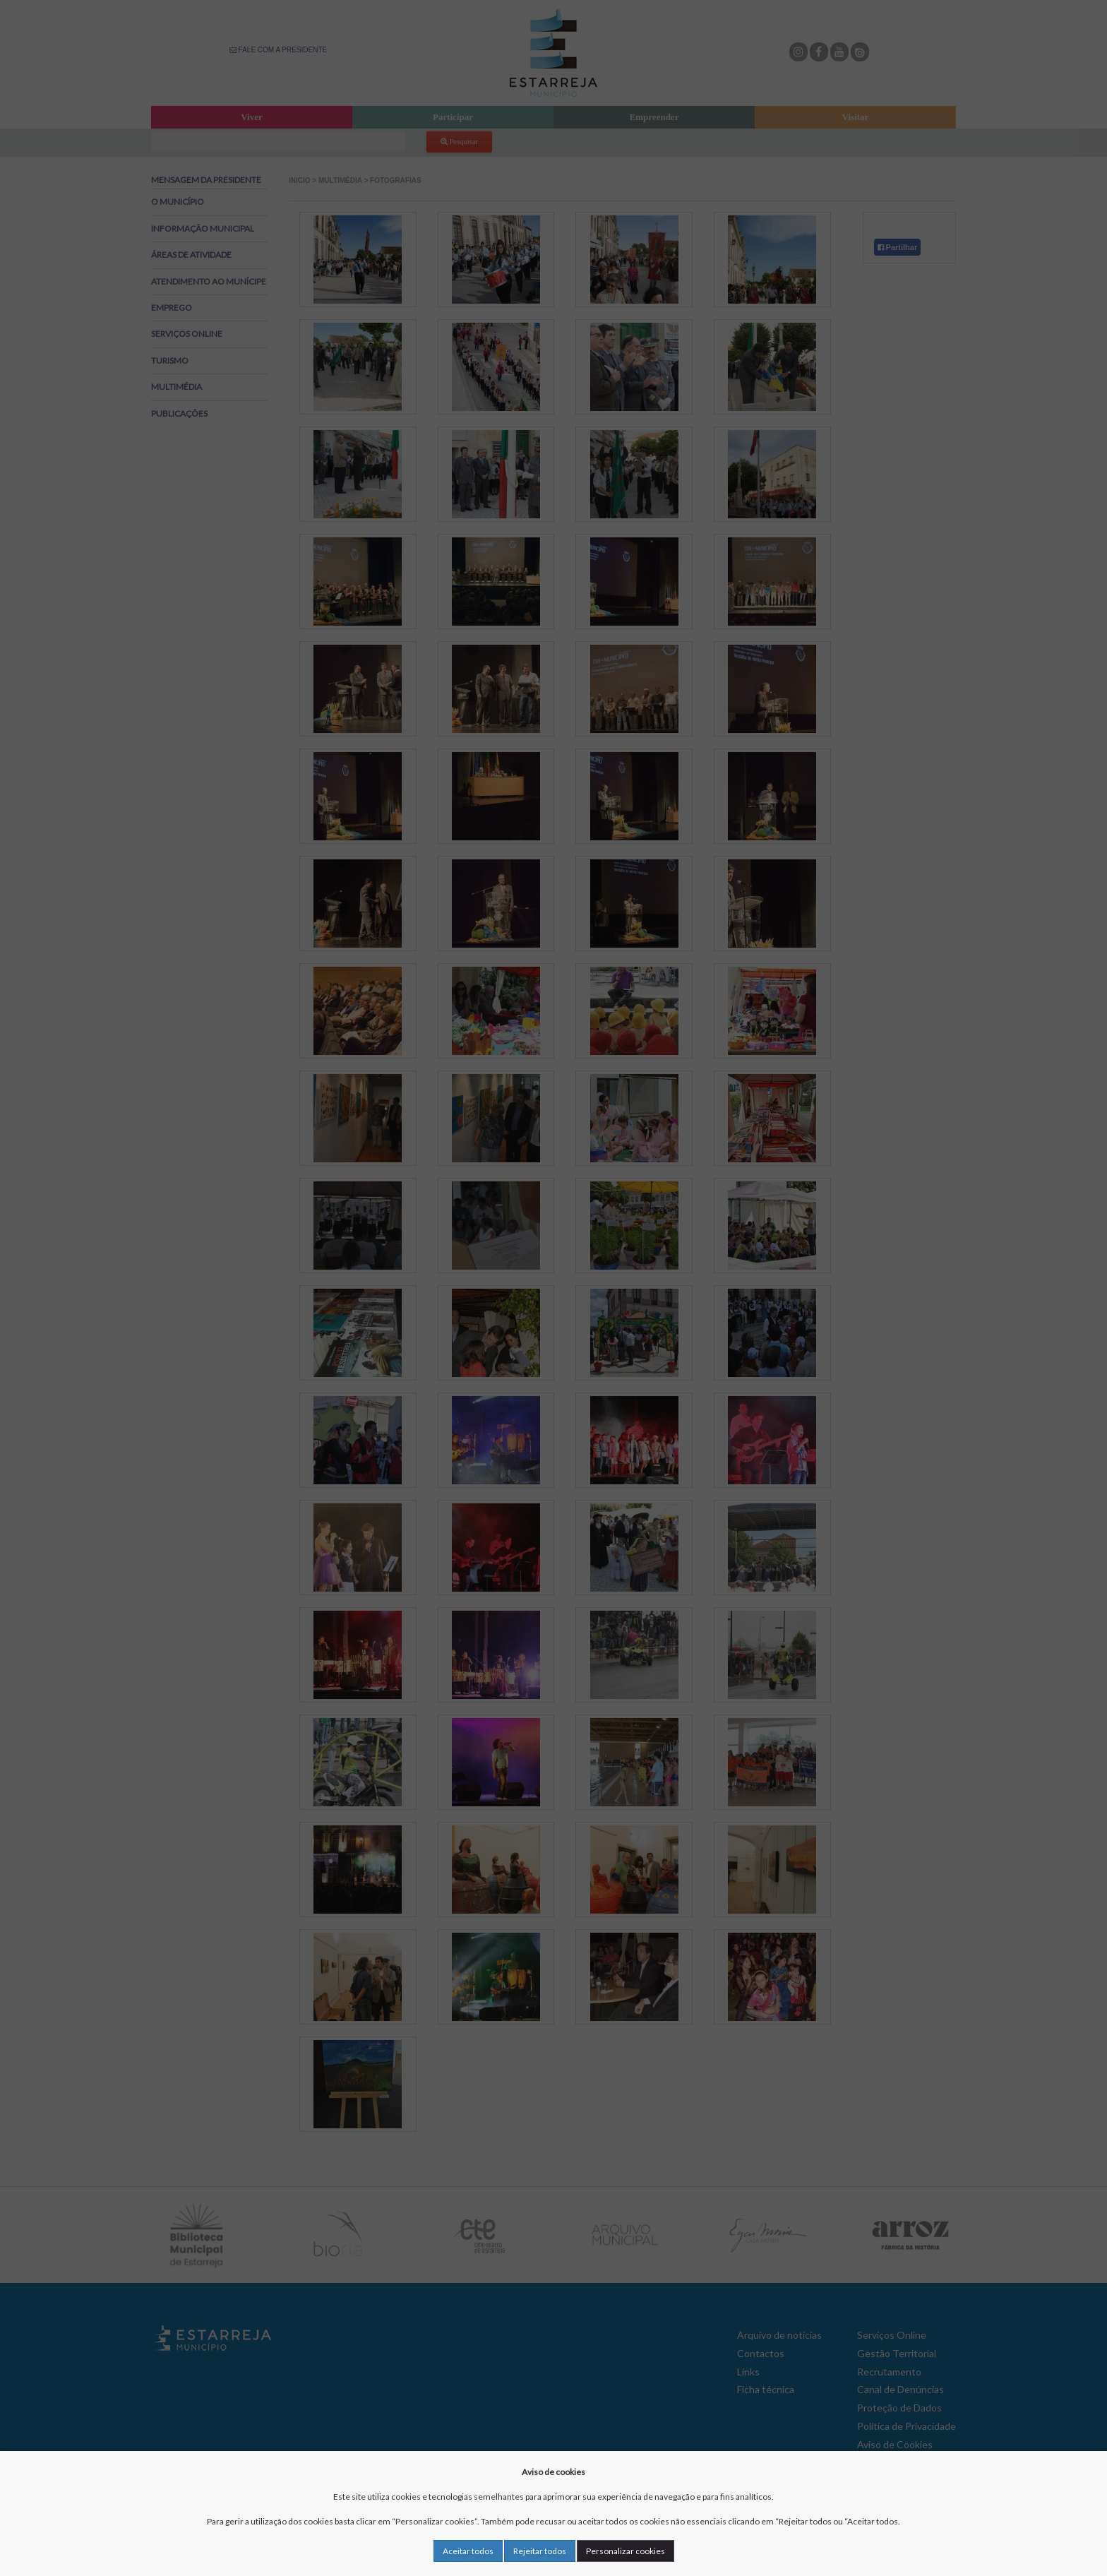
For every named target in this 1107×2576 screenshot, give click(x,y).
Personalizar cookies (625, 2551)
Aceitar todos (468, 2551)
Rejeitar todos (539, 2551)
